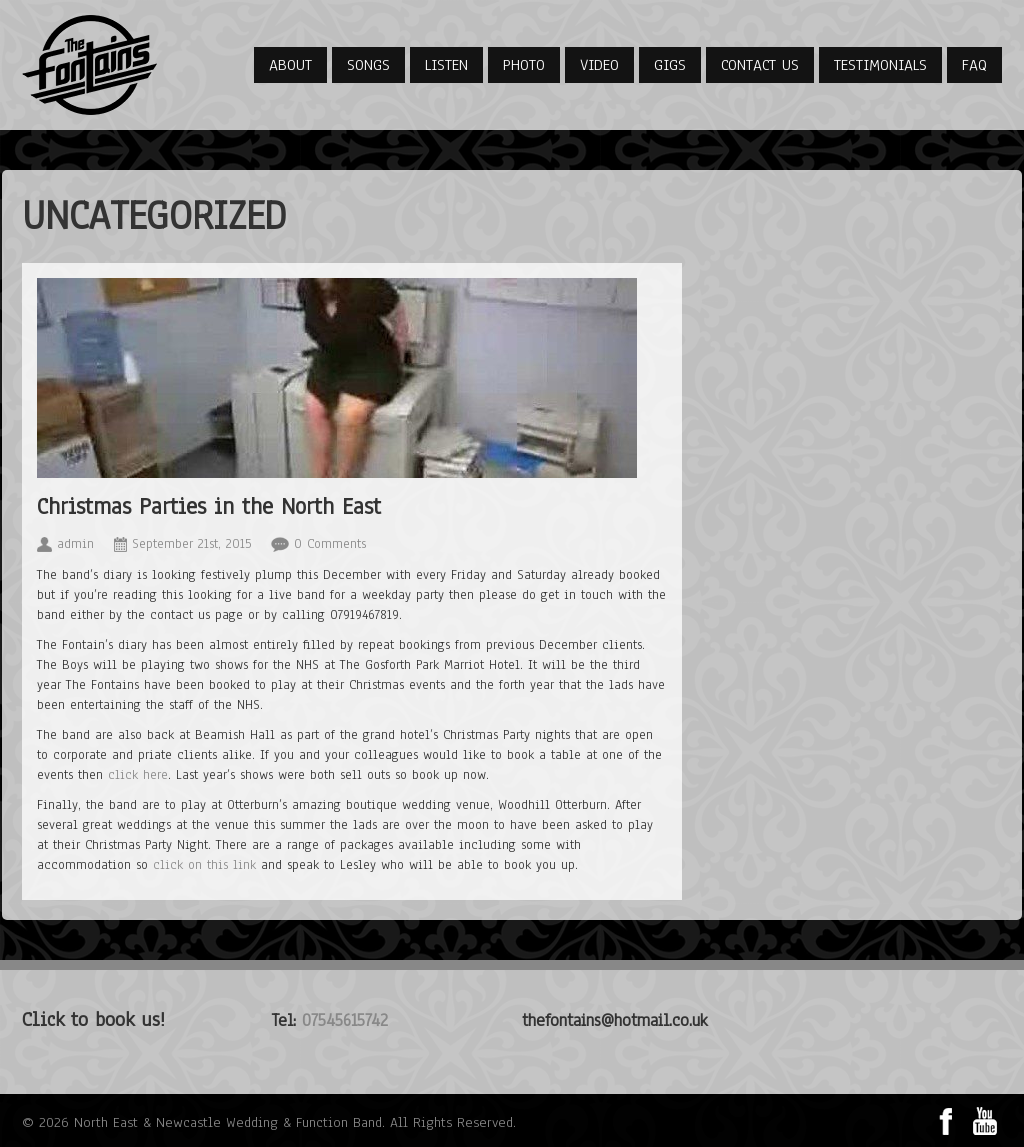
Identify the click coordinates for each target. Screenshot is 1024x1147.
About (290, 65)
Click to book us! (93, 1019)
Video (599, 65)
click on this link (204, 865)
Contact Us (760, 65)
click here (138, 775)
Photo (524, 65)
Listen (446, 65)
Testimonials (880, 65)
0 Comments (330, 544)
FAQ (974, 65)
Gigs (670, 65)
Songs (368, 65)
